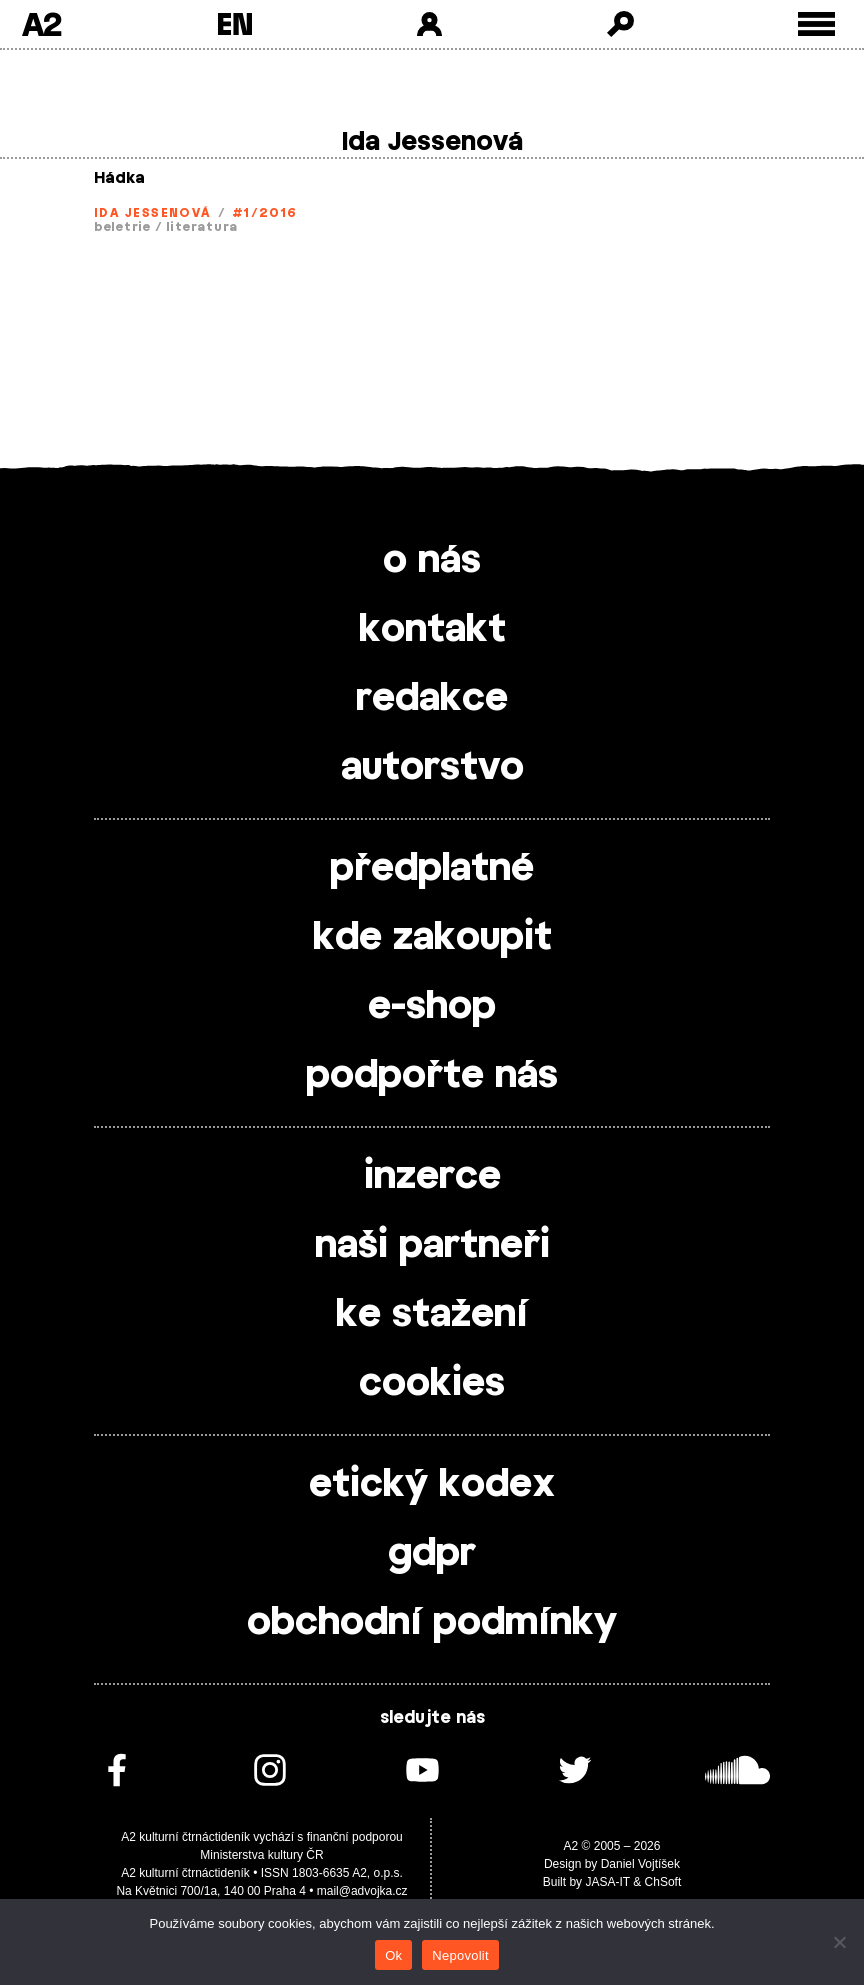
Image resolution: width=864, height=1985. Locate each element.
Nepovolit (460, 1955)
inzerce (432, 1177)
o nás (432, 561)
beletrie (122, 227)
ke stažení (432, 1315)
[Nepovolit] (839, 1942)
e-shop (432, 1007)
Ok (393, 1955)
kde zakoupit (432, 938)
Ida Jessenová (152, 213)
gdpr (432, 1554)
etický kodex (432, 1485)
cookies (432, 1384)
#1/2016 (265, 213)
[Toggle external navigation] (816, 24)
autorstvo (432, 768)
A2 (41, 24)
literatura (202, 227)
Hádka (119, 178)
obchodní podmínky (432, 1623)
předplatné (432, 869)
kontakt (432, 630)
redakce (432, 699)
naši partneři (432, 1246)
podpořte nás (432, 1076)
